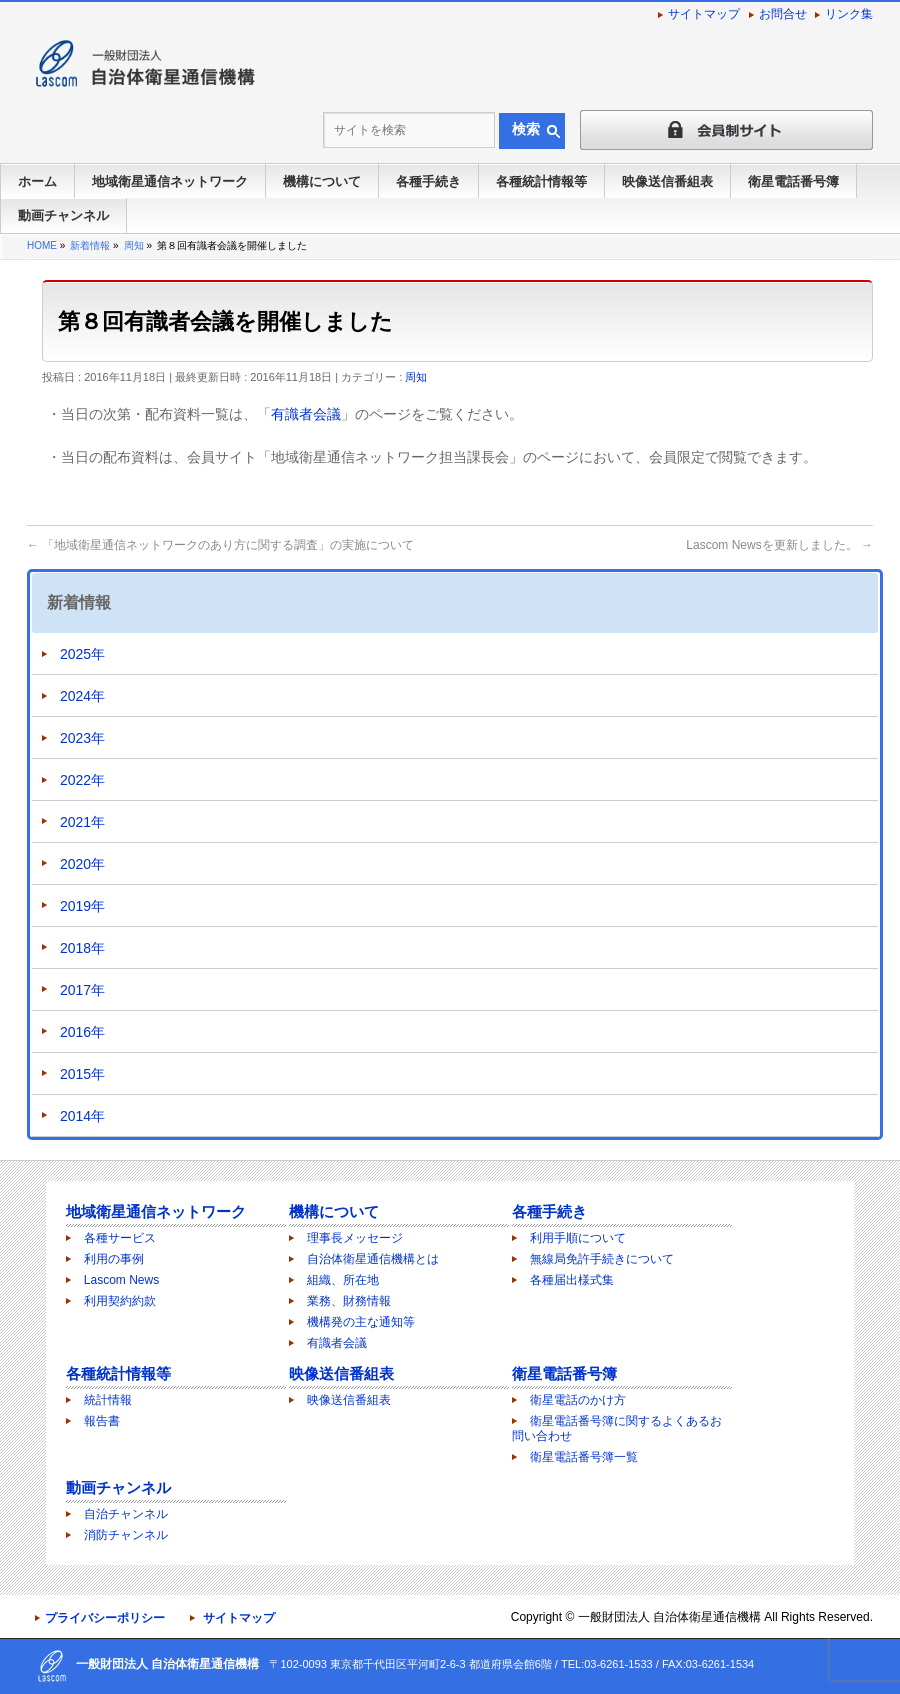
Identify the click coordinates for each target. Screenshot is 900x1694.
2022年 (82, 780)
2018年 (82, 948)
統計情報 (108, 1400)
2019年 (82, 906)
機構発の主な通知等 (361, 1322)
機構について (334, 1211)
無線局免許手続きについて (602, 1259)
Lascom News (121, 1280)
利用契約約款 (120, 1301)
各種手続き (549, 1211)
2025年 (82, 654)
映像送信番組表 (341, 1373)
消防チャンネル (126, 1535)
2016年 (82, 1032)
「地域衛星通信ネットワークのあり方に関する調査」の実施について (220, 545)
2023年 (82, 738)
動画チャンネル (118, 1487)
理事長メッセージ (355, 1238)
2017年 (82, 990)
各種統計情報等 (118, 1373)
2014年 (82, 1116)
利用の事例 (114, 1259)
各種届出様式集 (572, 1280)
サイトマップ (704, 14)
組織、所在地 (343, 1280)
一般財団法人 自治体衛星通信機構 (669, 1617)
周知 (416, 377)
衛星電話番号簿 (564, 1373)
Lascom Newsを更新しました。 (779, 545)
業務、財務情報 (349, 1301)
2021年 (82, 822)
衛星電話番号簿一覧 (584, 1457)
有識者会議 (306, 414)
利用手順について (578, 1238)
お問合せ (783, 14)
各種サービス (120, 1238)
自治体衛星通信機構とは (373, 1259)
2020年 (82, 864)
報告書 (102, 1421)
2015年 (82, 1074)
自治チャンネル (126, 1514)
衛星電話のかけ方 (578, 1400)
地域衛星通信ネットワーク (156, 1211)
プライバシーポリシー (105, 1618)
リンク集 (849, 14)
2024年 (82, 696)
